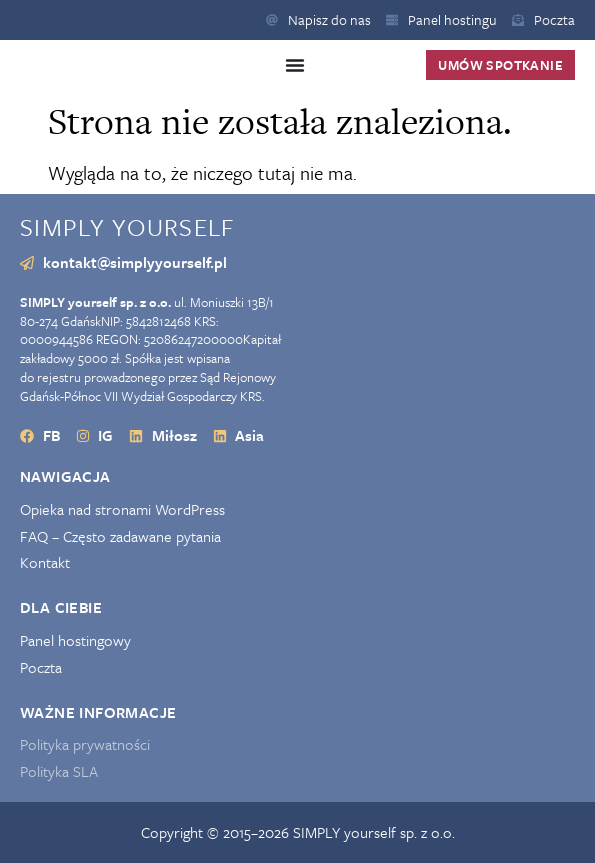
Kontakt (45, 562)
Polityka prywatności (85, 744)
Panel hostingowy (75, 640)
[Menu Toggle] (295, 65)
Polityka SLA (59, 771)
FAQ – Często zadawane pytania (120, 536)
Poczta (41, 667)
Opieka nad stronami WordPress (122, 509)
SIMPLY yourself (127, 226)
